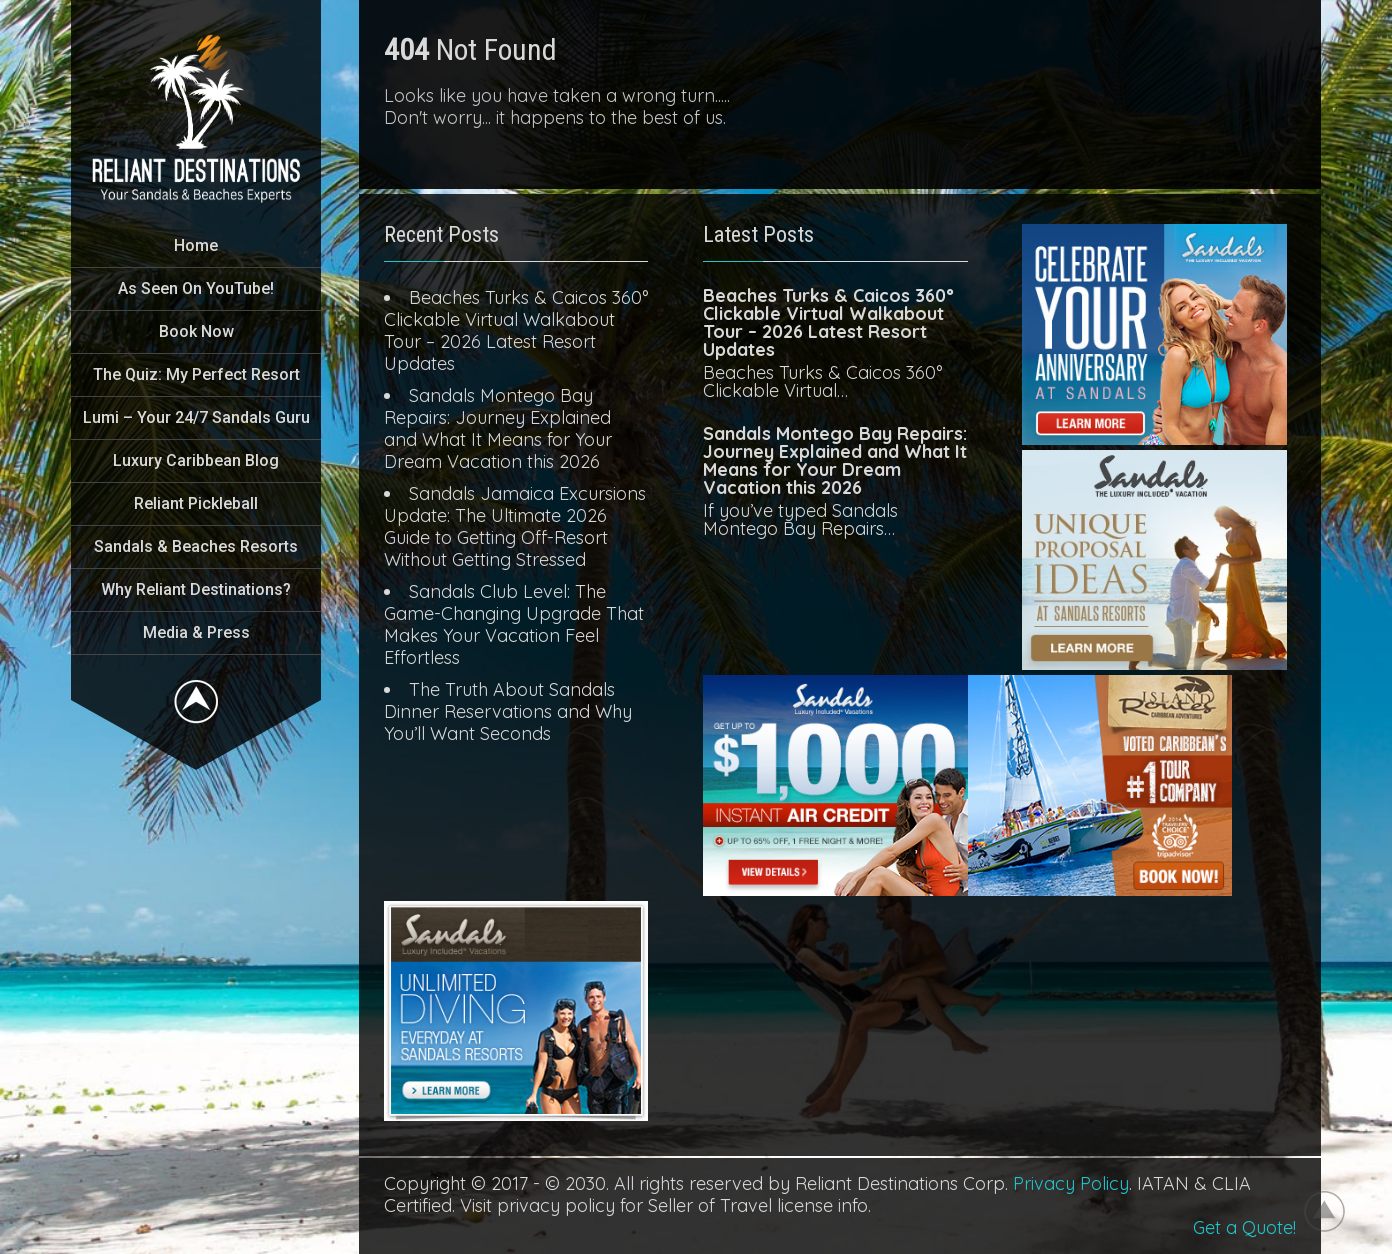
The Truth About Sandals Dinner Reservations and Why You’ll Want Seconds (508, 711)
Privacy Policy (1071, 1183)
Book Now (196, 331)
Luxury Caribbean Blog (196, 460)
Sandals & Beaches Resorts (196, 546)
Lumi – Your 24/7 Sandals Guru (196, 417)
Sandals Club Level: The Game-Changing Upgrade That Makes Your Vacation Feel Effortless (514, 624)
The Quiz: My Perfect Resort (196, 374)
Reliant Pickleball (196, 503)
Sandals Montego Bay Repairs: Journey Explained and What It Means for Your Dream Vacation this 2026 (498, 428)
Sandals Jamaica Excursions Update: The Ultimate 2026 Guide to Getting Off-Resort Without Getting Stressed (515, 526)
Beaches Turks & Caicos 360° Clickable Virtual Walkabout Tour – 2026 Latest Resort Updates (516, 330)
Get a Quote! (1244, 1227)
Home (196, 245)
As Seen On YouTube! (196, 288)
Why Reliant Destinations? (196, 589)
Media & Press (196, 632)
